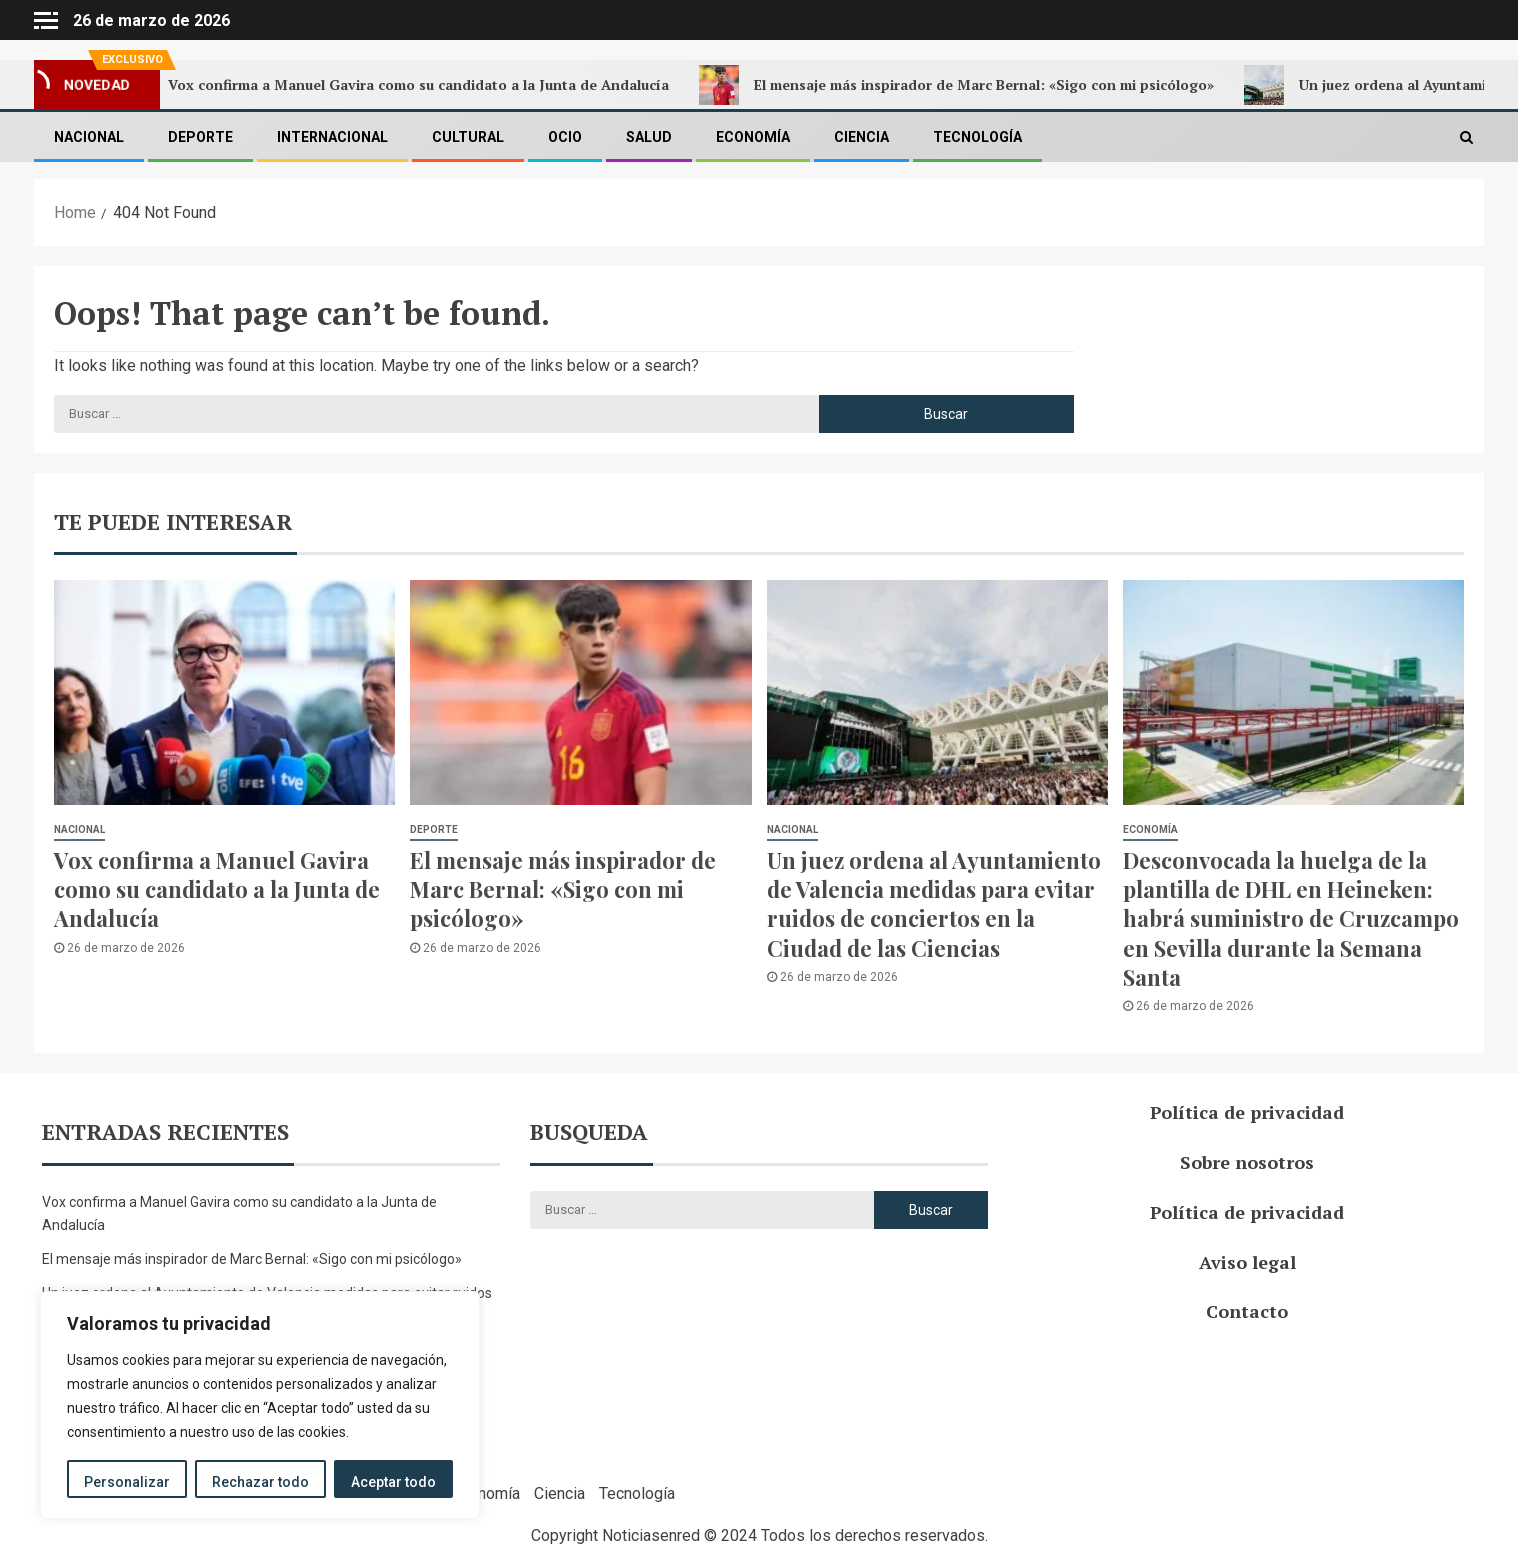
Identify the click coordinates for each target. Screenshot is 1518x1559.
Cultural (468, 137)
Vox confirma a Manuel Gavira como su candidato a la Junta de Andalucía (407, 85)
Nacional (89, 137)
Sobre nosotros (1247, 1162)
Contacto (1247, 1311)
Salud (649, 137)
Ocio (565, 137)
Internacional (332, 137)
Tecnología (977, 137)
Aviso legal (1247, 1262)
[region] (260, 1405)
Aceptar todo (393, 1482)
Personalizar (127, 1482)
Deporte (200, 137)
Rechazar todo (260, 1482)
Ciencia (861, 137)
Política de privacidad (1247, 1112)
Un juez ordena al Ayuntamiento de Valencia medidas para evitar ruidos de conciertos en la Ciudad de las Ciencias (934, 904)
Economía (753, 137)
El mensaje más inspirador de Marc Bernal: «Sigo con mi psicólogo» (972, 85)
